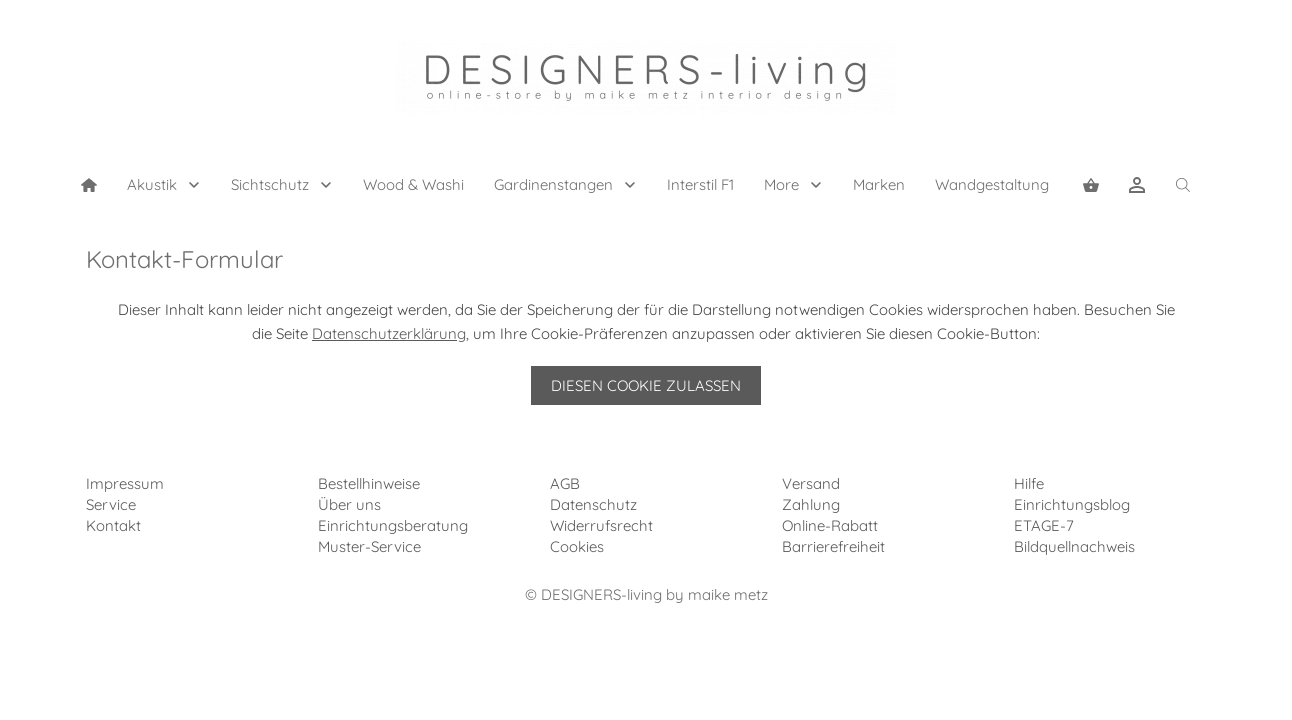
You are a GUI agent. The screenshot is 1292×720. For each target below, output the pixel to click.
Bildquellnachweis (1074, 546)
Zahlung (811, 504)
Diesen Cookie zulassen (646, 385)
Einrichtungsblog (1072, 504)
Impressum (125, 483)
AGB (565, 483)
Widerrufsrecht (601, 525)
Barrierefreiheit (833, 546)
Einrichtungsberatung (393, 525)
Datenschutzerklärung (389, 333)
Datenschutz (593, 504)
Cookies (577, 546)
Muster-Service (369, 546)
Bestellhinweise (369, 483)
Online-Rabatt (830, 525)
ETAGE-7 (1044, 525)
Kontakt (113, 525)
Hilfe (1029, 483)
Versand (811, 483)
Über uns (349, 504)
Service (111, 504)
